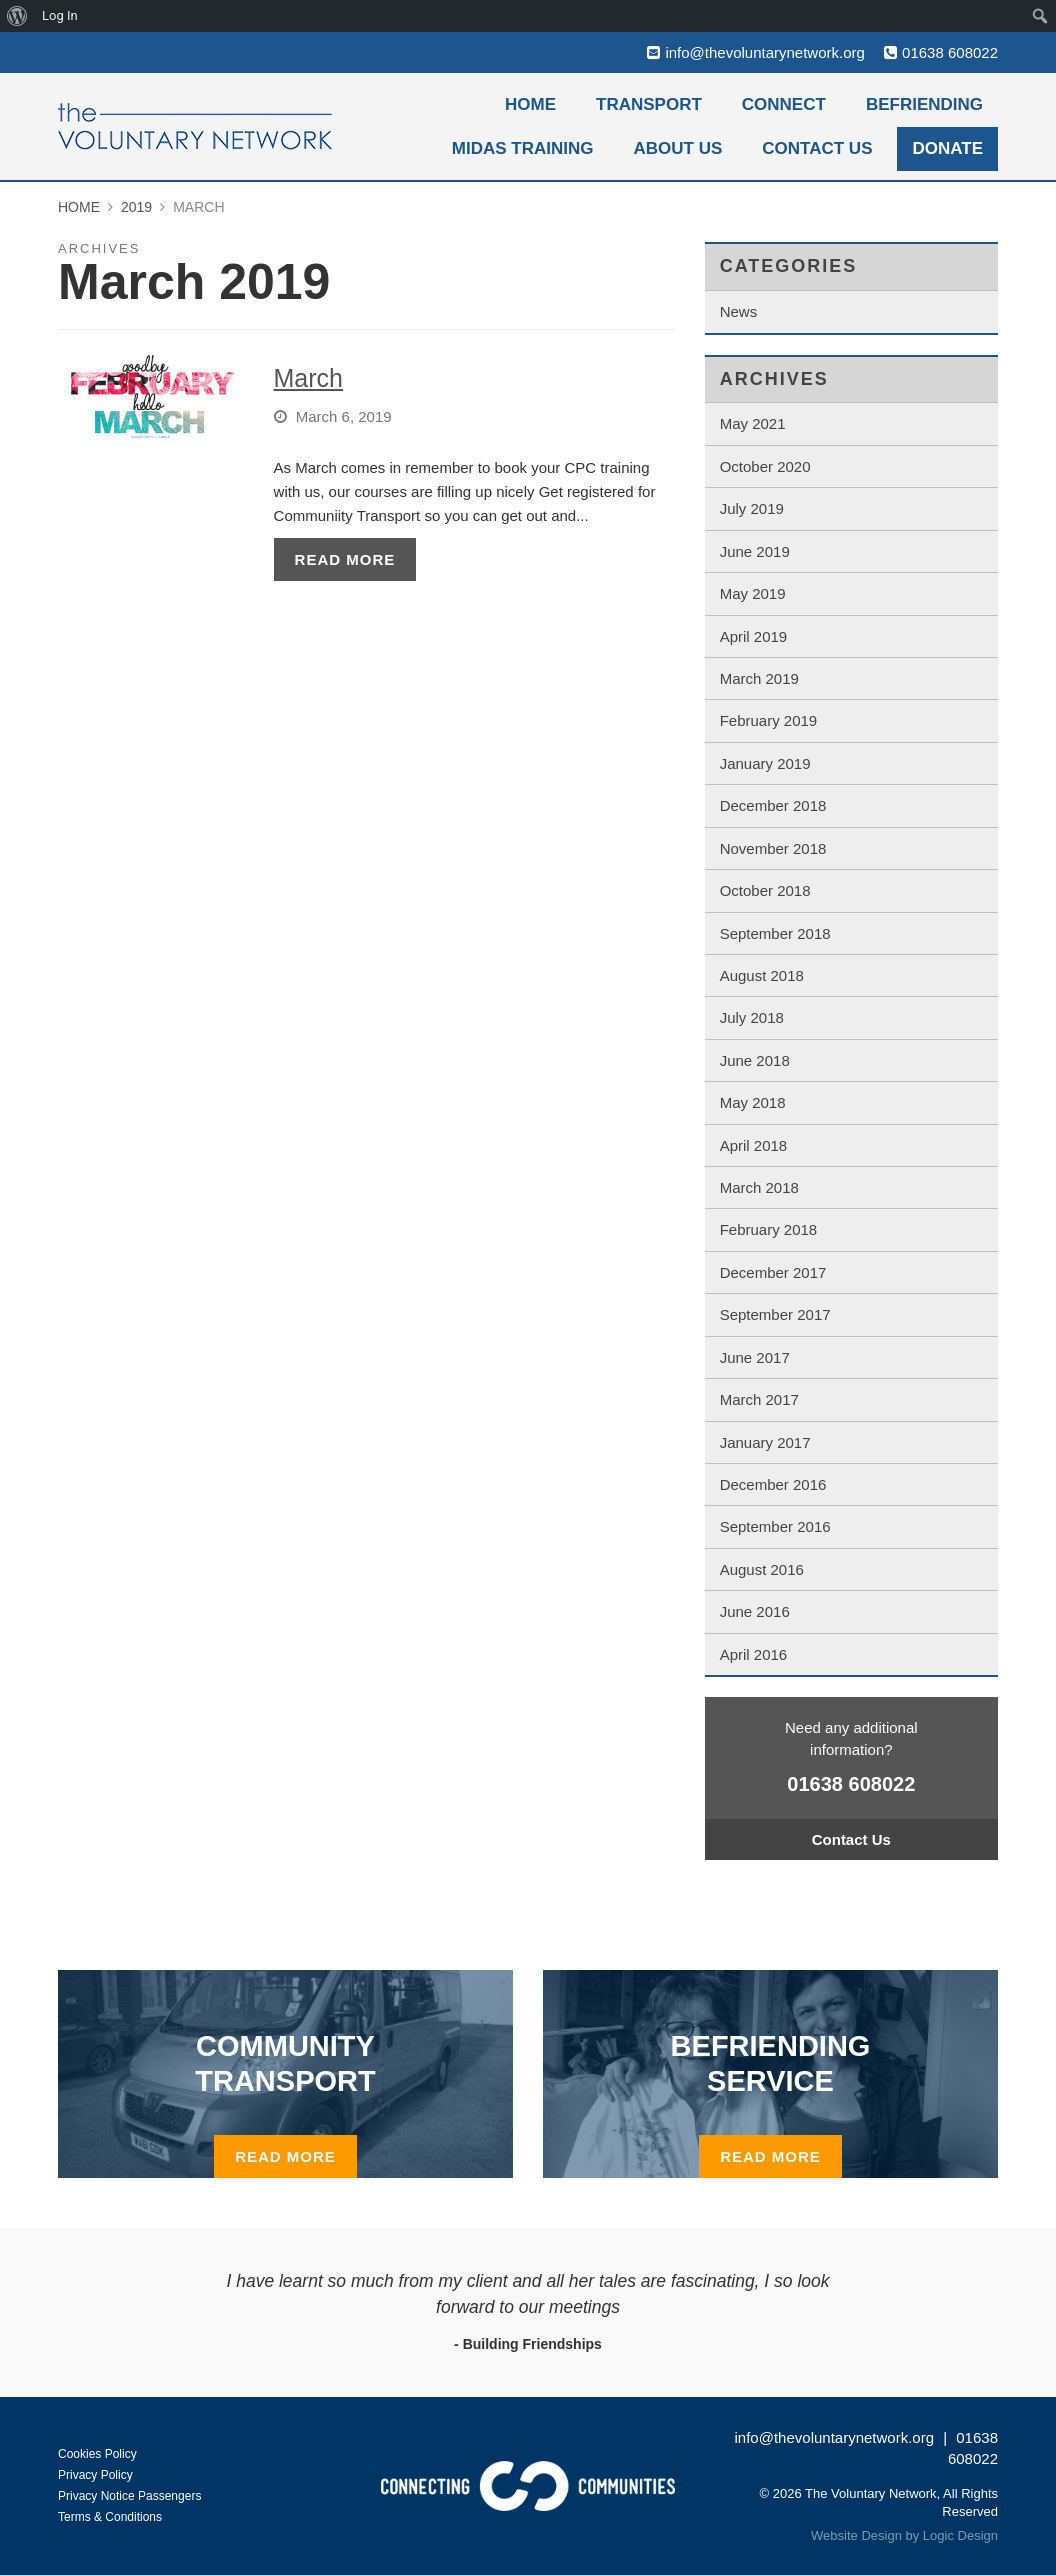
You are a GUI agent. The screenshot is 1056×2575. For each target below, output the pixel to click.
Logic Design (960, 2535)
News (739, 311)
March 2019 (759, 678)
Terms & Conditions (110, 2517)
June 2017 (755, 1357)
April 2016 (754, 1654)
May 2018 (753, 1102)
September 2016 (775, 1526)
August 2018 (762, 975)
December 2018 (773, 805)
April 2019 (754, 636)
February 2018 (769, 1229)
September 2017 (775, 1314)
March (308, 378)
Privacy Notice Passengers (129, 2496)
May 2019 (753, 593)
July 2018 (752, 1017)
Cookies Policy (97, 2454)
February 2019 (769, 720)
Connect (784, 104)
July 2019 (752, 508)
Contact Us (817, 148)
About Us (678, 148)
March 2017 (759, 1399)
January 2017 (765, 1442)
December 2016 (773, 1484)
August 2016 (762, 1569)
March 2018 (759, 1187)
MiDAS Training (523, 148)
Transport (649, 104)
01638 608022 (950, 52)
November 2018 (773, 848)
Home (530, 104)
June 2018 (755, 1060)
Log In (60, 15)
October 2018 (765, 890)
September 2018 (775, 933)
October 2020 (765, 466)
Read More (345, 559)
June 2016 (755, 1611)
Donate (947, 148)
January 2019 (765, 763)
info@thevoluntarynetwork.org (765, 52)
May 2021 (753, 423)
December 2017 (773, 1272)
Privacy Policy (95, 2475)
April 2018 (754, 1145)
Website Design (856, 2535)
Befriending (924, 104)
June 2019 (755, 551)
